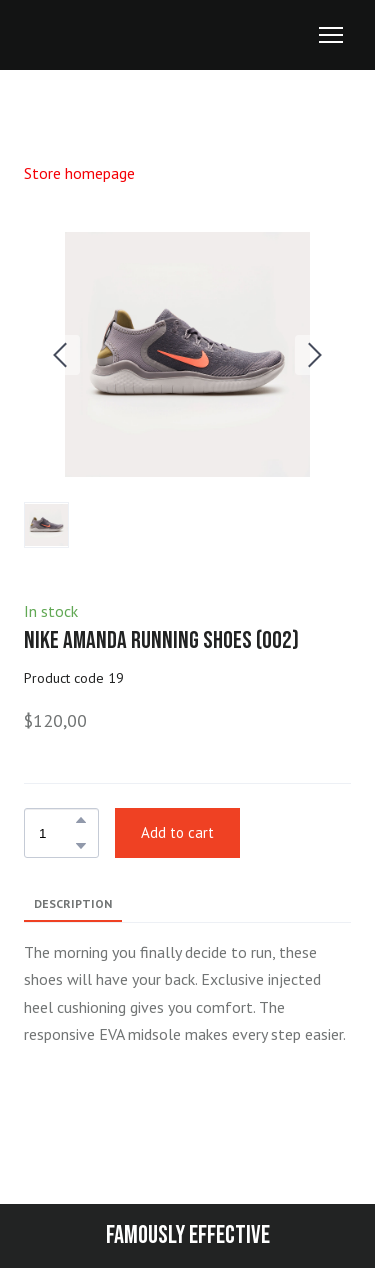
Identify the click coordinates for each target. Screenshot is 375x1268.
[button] (81, 820)
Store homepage (79, 173)
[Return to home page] (60, 35)
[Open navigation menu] (331, 35)
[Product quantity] (56, 833)
